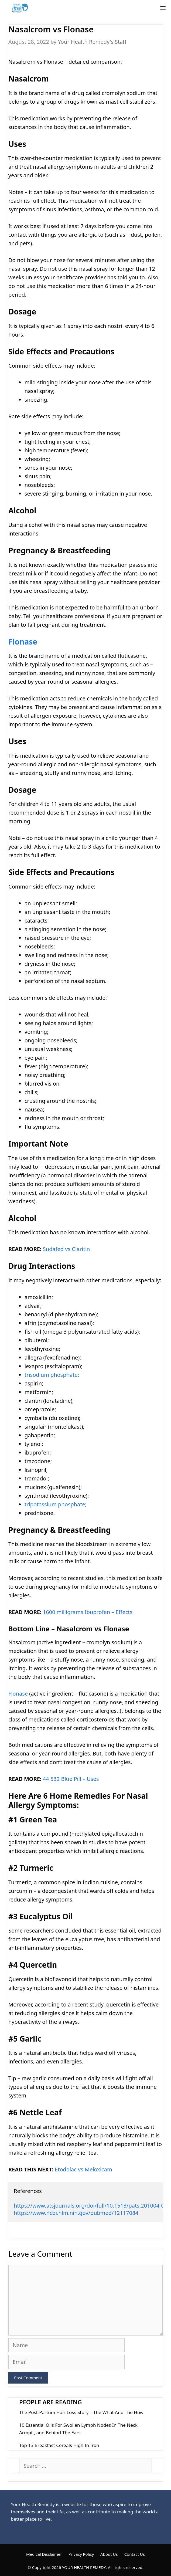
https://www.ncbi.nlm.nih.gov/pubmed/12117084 (76, 2212)
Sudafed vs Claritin (66, 1249)
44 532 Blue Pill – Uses (71, 1778)
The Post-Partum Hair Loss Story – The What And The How (81, 2412)
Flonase (22, 641)
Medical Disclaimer (44, 2554)
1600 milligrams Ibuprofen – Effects (87, 1612)
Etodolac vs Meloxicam (83, 2169)
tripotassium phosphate (55, 1504)
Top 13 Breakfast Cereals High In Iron (59, 2445)
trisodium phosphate (51, 1374)
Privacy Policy (81, 2554)
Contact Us (134, 2554)
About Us (109, 2554)
